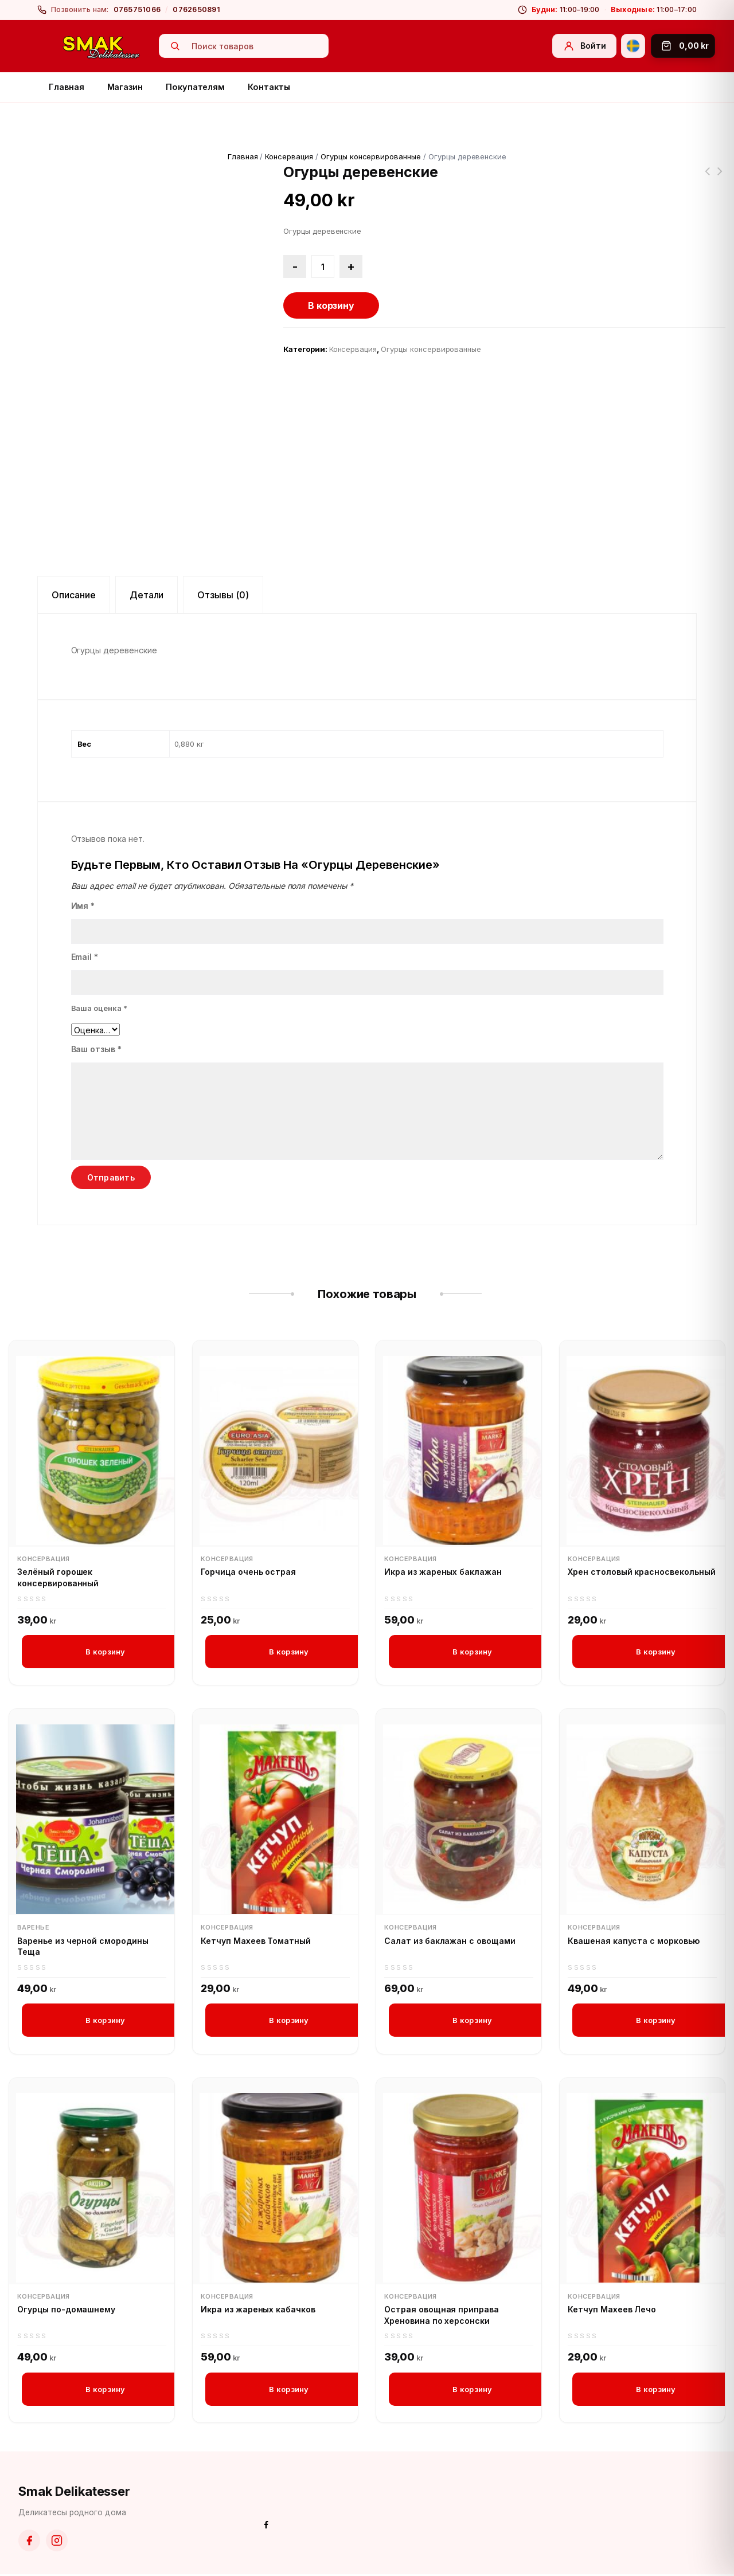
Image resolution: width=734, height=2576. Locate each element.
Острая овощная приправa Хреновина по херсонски (441, 2316)
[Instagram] (57, 2542)
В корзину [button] (105, 1651)
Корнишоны (719, 178)
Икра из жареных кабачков (258, 2310)
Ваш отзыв (96, 1049)
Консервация (289, 156)
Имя (83, 906)
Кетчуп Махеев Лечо (612, 2310)
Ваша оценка (99, 1008)
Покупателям (195, 87)
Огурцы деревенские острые (707, 178)
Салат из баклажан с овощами (450, 1941)
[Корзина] (683, 46)
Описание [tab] (74, 595)
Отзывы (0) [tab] (223, 595)
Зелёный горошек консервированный (58, 1577)
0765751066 (137, 9)
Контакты (269, 87)
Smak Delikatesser (74, 2492)
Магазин (125, 87)
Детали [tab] (147, 595)
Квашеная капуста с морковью (634, 1941)
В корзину (331, 305)
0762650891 (196, 9)
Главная (66, 87)
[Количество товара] (322, 266)
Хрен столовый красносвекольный (642, 1572)
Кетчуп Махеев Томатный (256, 1941)
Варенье (33, 1928)
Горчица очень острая (248, 1572)
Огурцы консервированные (371, 156)
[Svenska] (633, 46)
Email (85, 957)
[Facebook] (29, 2542)
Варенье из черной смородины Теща (83, 1946)
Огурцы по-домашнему (66, 2310)
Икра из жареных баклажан (443, 1572)
